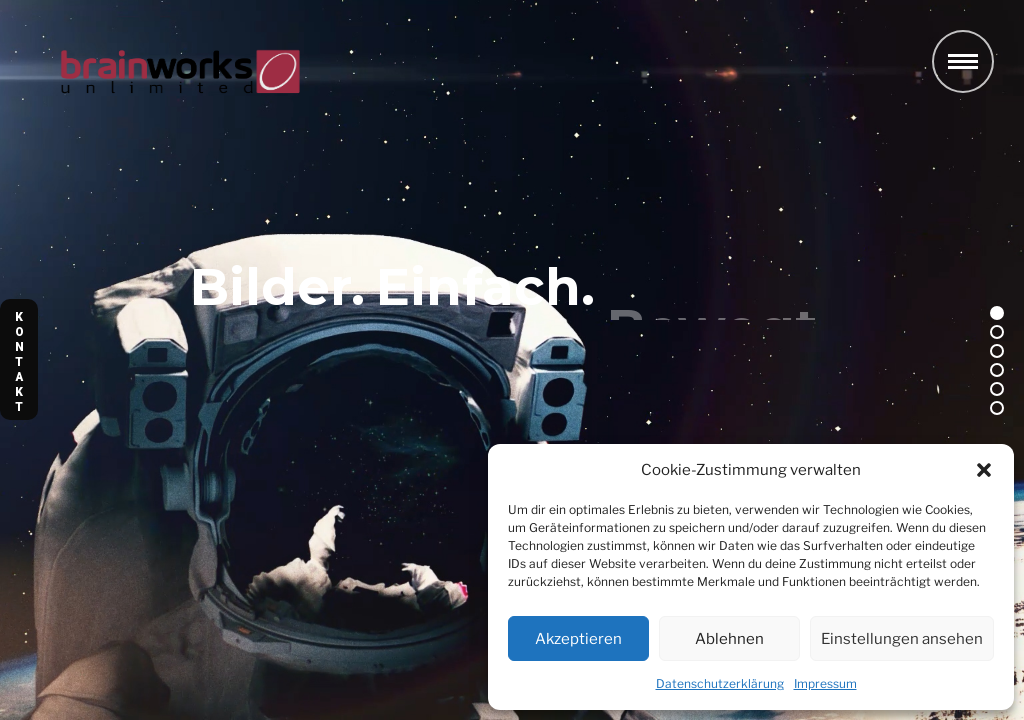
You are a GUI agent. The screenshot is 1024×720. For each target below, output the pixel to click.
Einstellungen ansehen (902, 639)
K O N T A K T (19, 362)
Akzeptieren (578, 639)
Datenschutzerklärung (720, 683)
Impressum (825, 683)
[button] (984, 470)
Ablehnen (729, 639)
